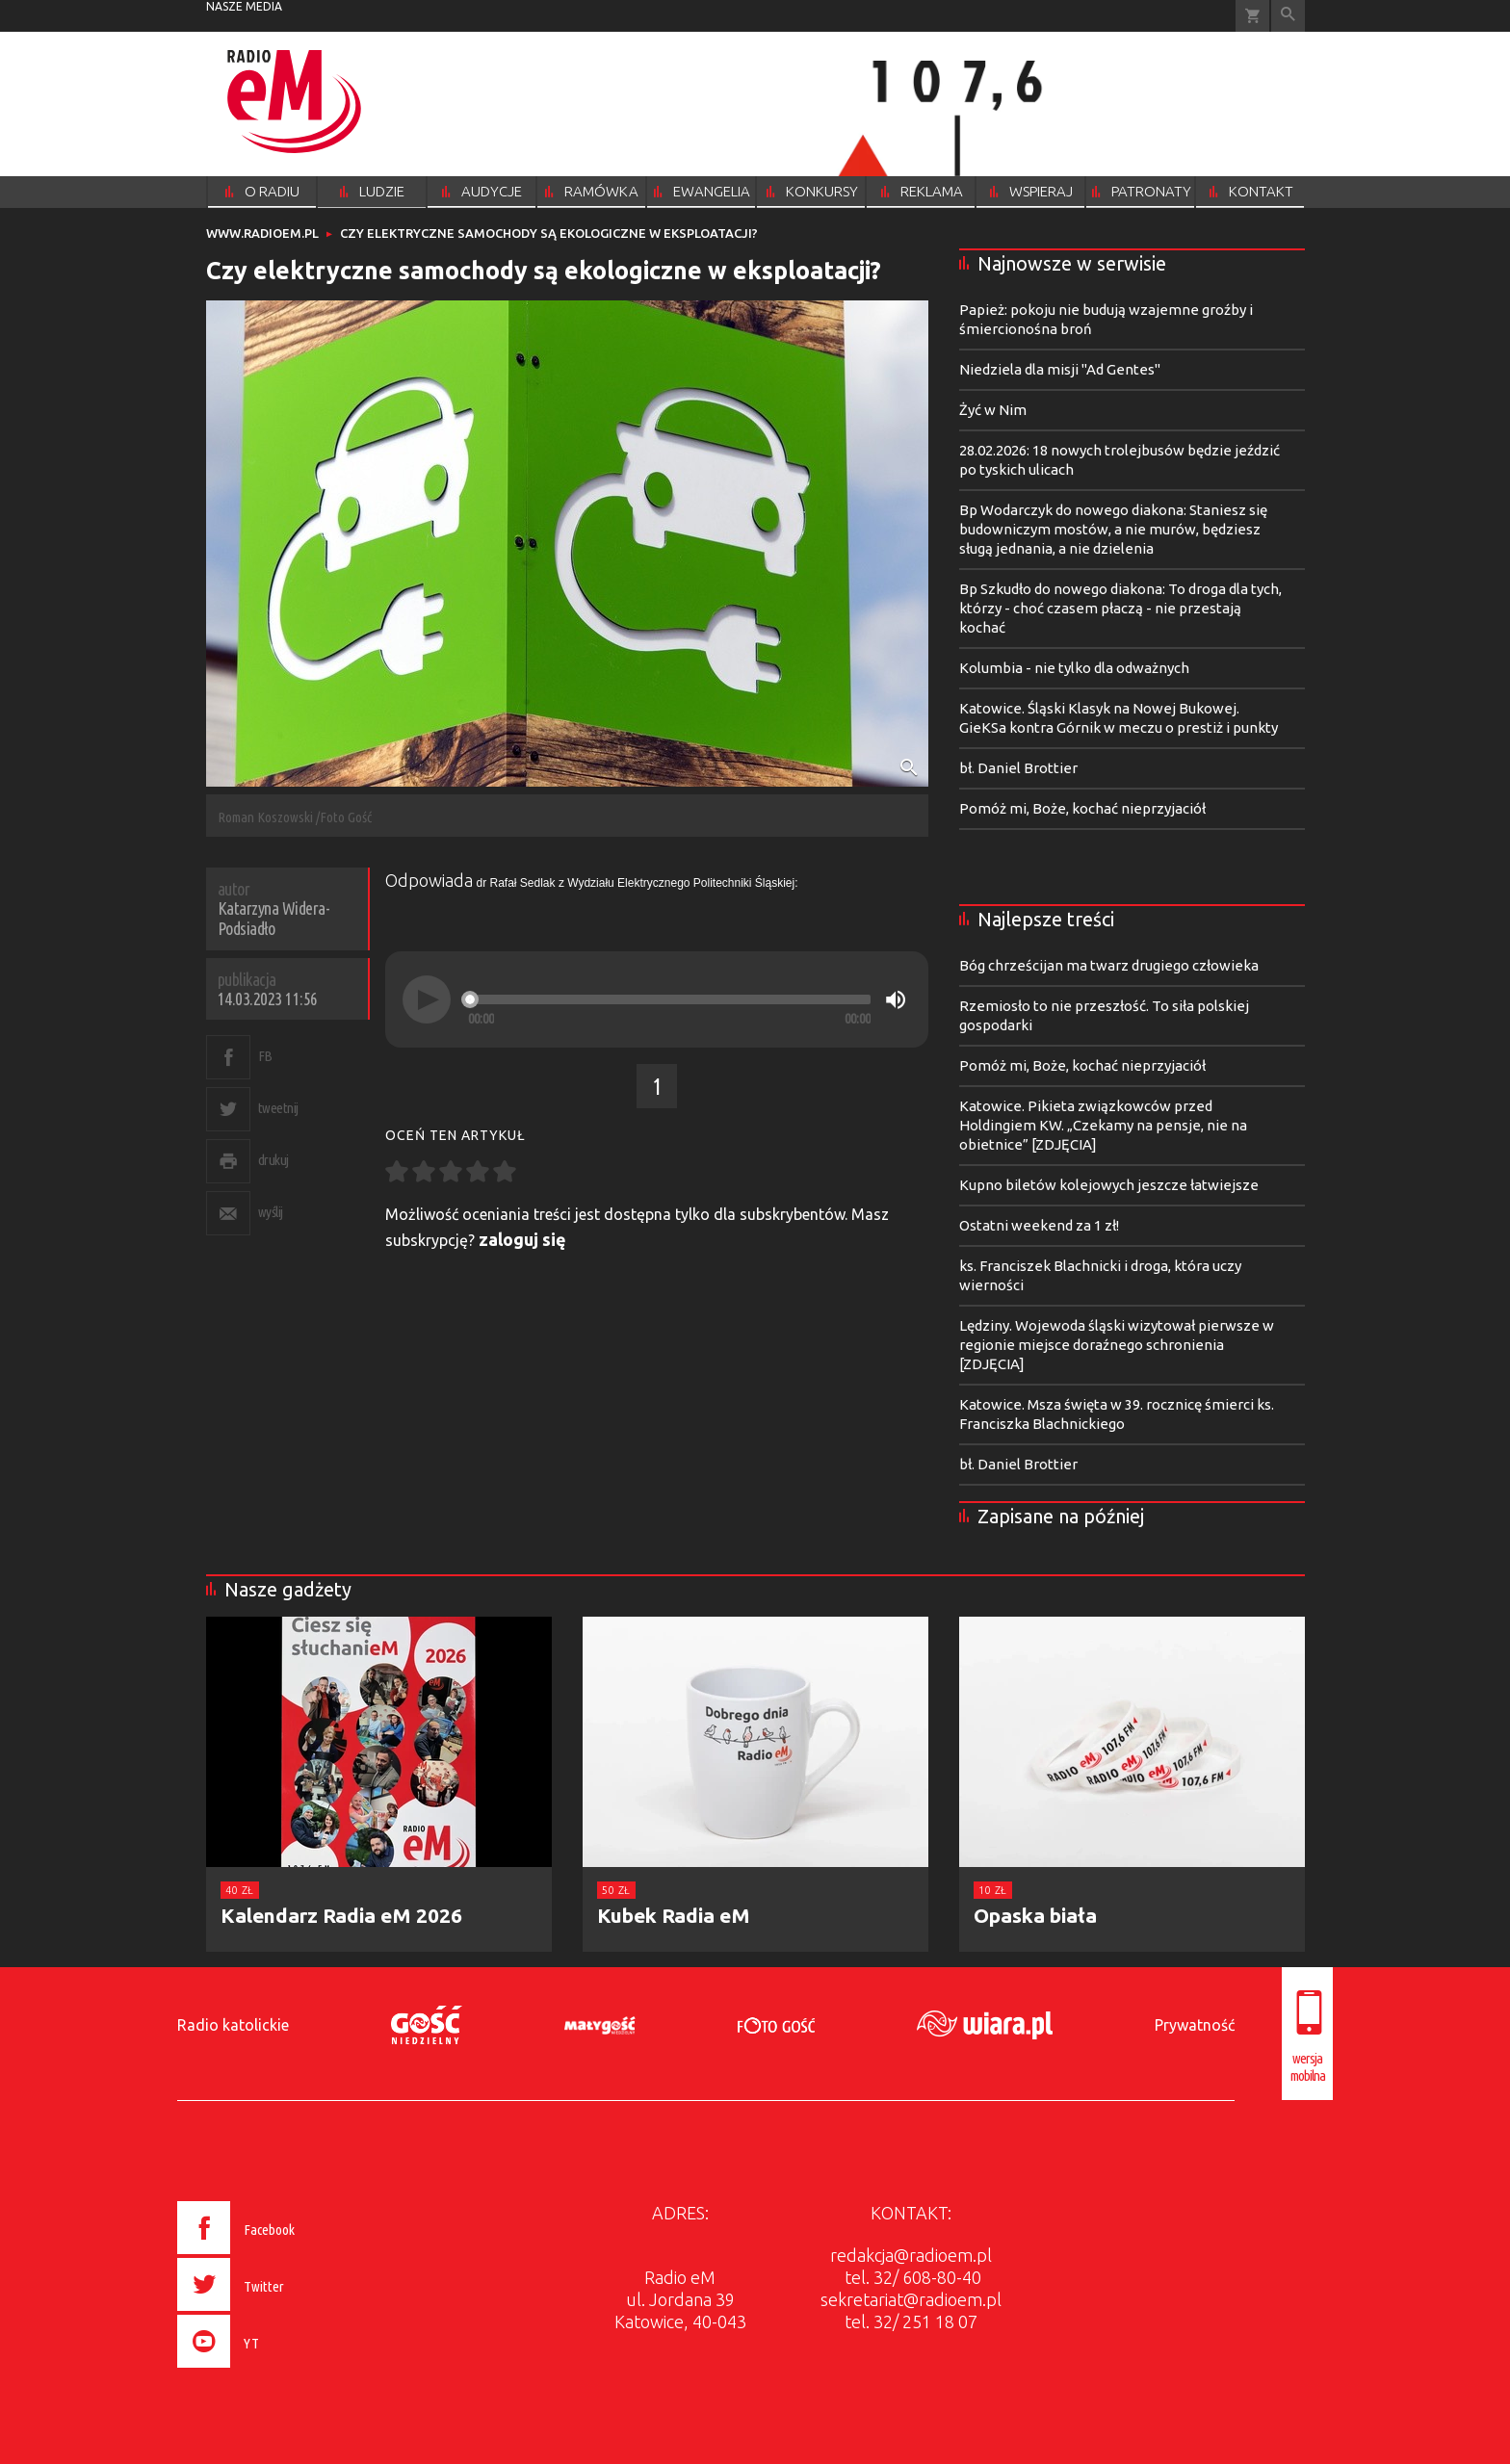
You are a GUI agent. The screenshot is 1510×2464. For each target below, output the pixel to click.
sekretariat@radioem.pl (911, 2299)
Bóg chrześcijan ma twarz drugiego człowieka (1109, 965)
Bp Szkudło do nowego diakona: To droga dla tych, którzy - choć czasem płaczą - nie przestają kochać (1120, 608)
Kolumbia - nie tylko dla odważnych (1074, 668)
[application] (656, 999)
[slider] (669, 999)
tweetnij (278, 1108)
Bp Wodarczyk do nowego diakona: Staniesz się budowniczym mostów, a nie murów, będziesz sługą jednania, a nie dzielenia (1113, 529)
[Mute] (895, 999)
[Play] (427, 999)
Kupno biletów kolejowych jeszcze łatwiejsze (1109, 1185)
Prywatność (1195, 2025)
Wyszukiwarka (1288, 16)
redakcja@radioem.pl (911, 2255)
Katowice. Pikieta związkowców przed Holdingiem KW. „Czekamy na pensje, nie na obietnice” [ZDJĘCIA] (1103, 1125)
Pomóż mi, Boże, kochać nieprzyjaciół (1082, 808)
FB (265, 1056)
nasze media (244, 6)
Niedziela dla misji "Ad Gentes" (1059, 369)
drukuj (273, 1160)
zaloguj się (522, 1239)
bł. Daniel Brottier (1018, 768)
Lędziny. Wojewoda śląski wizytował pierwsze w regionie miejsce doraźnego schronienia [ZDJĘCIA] (1116, 1344)
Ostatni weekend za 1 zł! (1039, 1225)
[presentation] (277, 2370)
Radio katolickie (233, 2025)
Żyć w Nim (993, 410)
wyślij (270, 1212)
